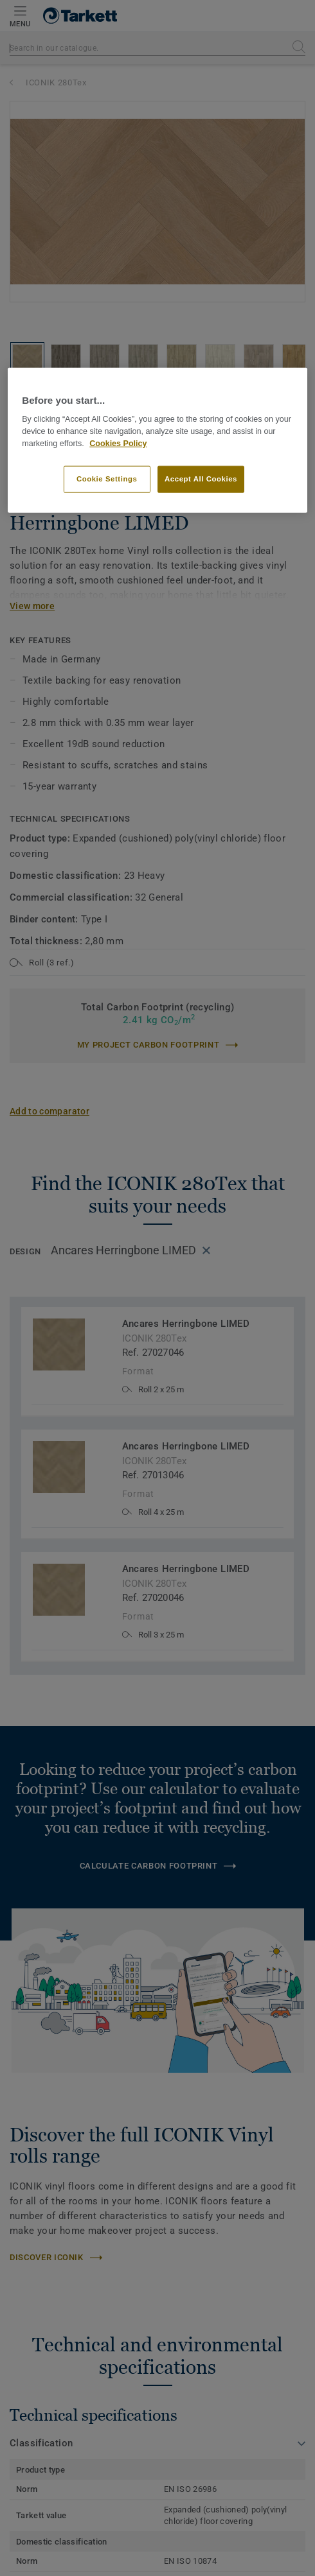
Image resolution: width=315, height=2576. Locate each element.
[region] (157, 440)
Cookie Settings (107, 478)
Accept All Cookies (201, 478)
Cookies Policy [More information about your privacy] (118, 442)
